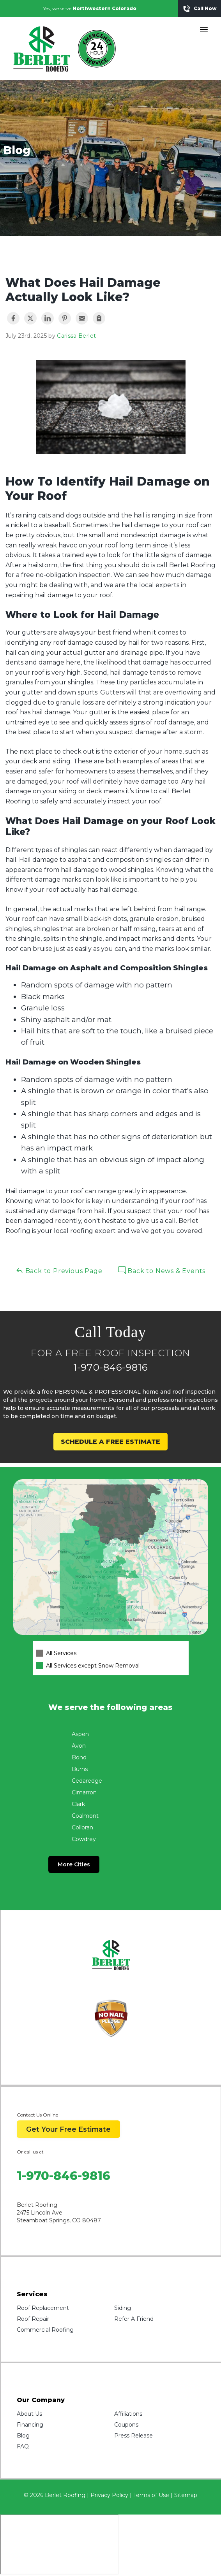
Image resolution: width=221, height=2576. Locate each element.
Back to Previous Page (59, 1270)
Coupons (126, 2424)
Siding (122, 2307)
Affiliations (128, 2413)
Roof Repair (33, 2318)
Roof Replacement (43, 2307)
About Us (29, 2413)
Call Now (199, 8)
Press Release (133, 2435)
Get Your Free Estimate (68, 2129)
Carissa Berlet (76, 335)
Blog (23, 2435)
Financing (30, 2424)
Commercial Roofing (45, 2329)
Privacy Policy (109, 2495)
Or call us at (30, 2152)
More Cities (74, 1864)
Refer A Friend (134, 2318)
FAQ (23, 2446)
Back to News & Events (162, 1270)
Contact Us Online (37, 2115)
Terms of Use (151, 2495)
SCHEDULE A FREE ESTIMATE (110, 1441)
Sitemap (185, 2495)
